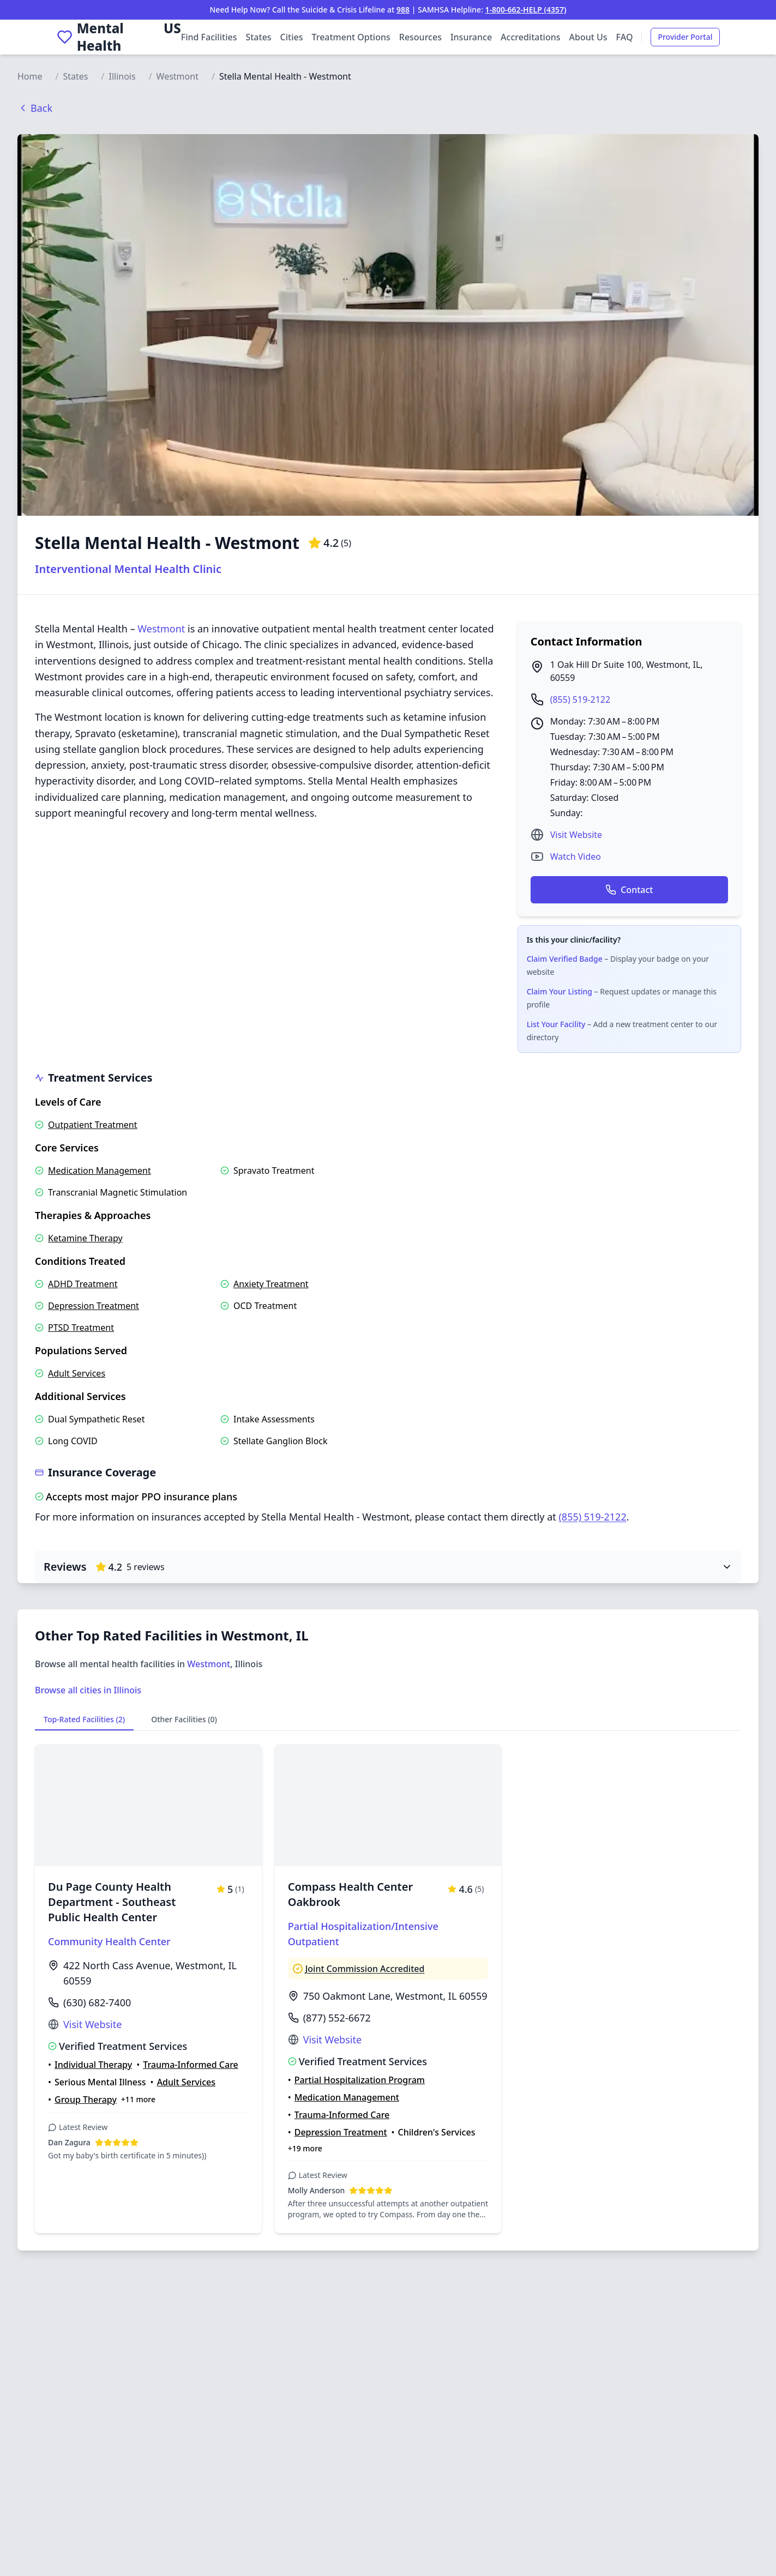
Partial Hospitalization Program (359, 2080)
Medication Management (99, 1171)
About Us (588, 37)
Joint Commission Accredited (365, 1969)
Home (30, 76)
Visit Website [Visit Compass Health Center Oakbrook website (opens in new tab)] (332, 2039)
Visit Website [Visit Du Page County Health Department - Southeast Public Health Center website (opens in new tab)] (92, 2024)
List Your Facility (556, 1024)
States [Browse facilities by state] (258, 37)
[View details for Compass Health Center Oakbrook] (388, 1988)
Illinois (122, 76)
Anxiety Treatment (271, 1284)
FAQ (624, 37)
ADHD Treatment (82, 1284)
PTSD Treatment (81, 1328)
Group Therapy (86, 2100)
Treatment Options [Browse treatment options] (351, 37)
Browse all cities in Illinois (88, 1690)
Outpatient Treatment (92, 1125)
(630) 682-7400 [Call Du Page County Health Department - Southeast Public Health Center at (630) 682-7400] (97, 2002)
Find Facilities (209, 37)
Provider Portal (685, 37)
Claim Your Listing (559, 991)
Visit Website (576, 835)
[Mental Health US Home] (119, 37)
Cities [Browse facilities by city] (291, 37)
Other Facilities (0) (184, 1719)
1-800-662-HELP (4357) (526, 9)
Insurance (471, 37)
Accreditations (530, 37)
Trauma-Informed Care (190, 2065)
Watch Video (575, 856)
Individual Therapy (93, 2065)
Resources (420, 37)
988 (403, 9)
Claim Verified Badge (565, 959)
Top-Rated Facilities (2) (84, 1719)
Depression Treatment (93, 1306)
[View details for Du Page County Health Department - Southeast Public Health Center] (148, 1988)
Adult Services (76, 1373)
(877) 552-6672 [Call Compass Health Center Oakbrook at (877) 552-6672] (337, 2017)
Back (34, 107)
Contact (629, 890)
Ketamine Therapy (85, 1238)
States (75, 76)
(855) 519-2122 (580, 699)
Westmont (177, 76)
